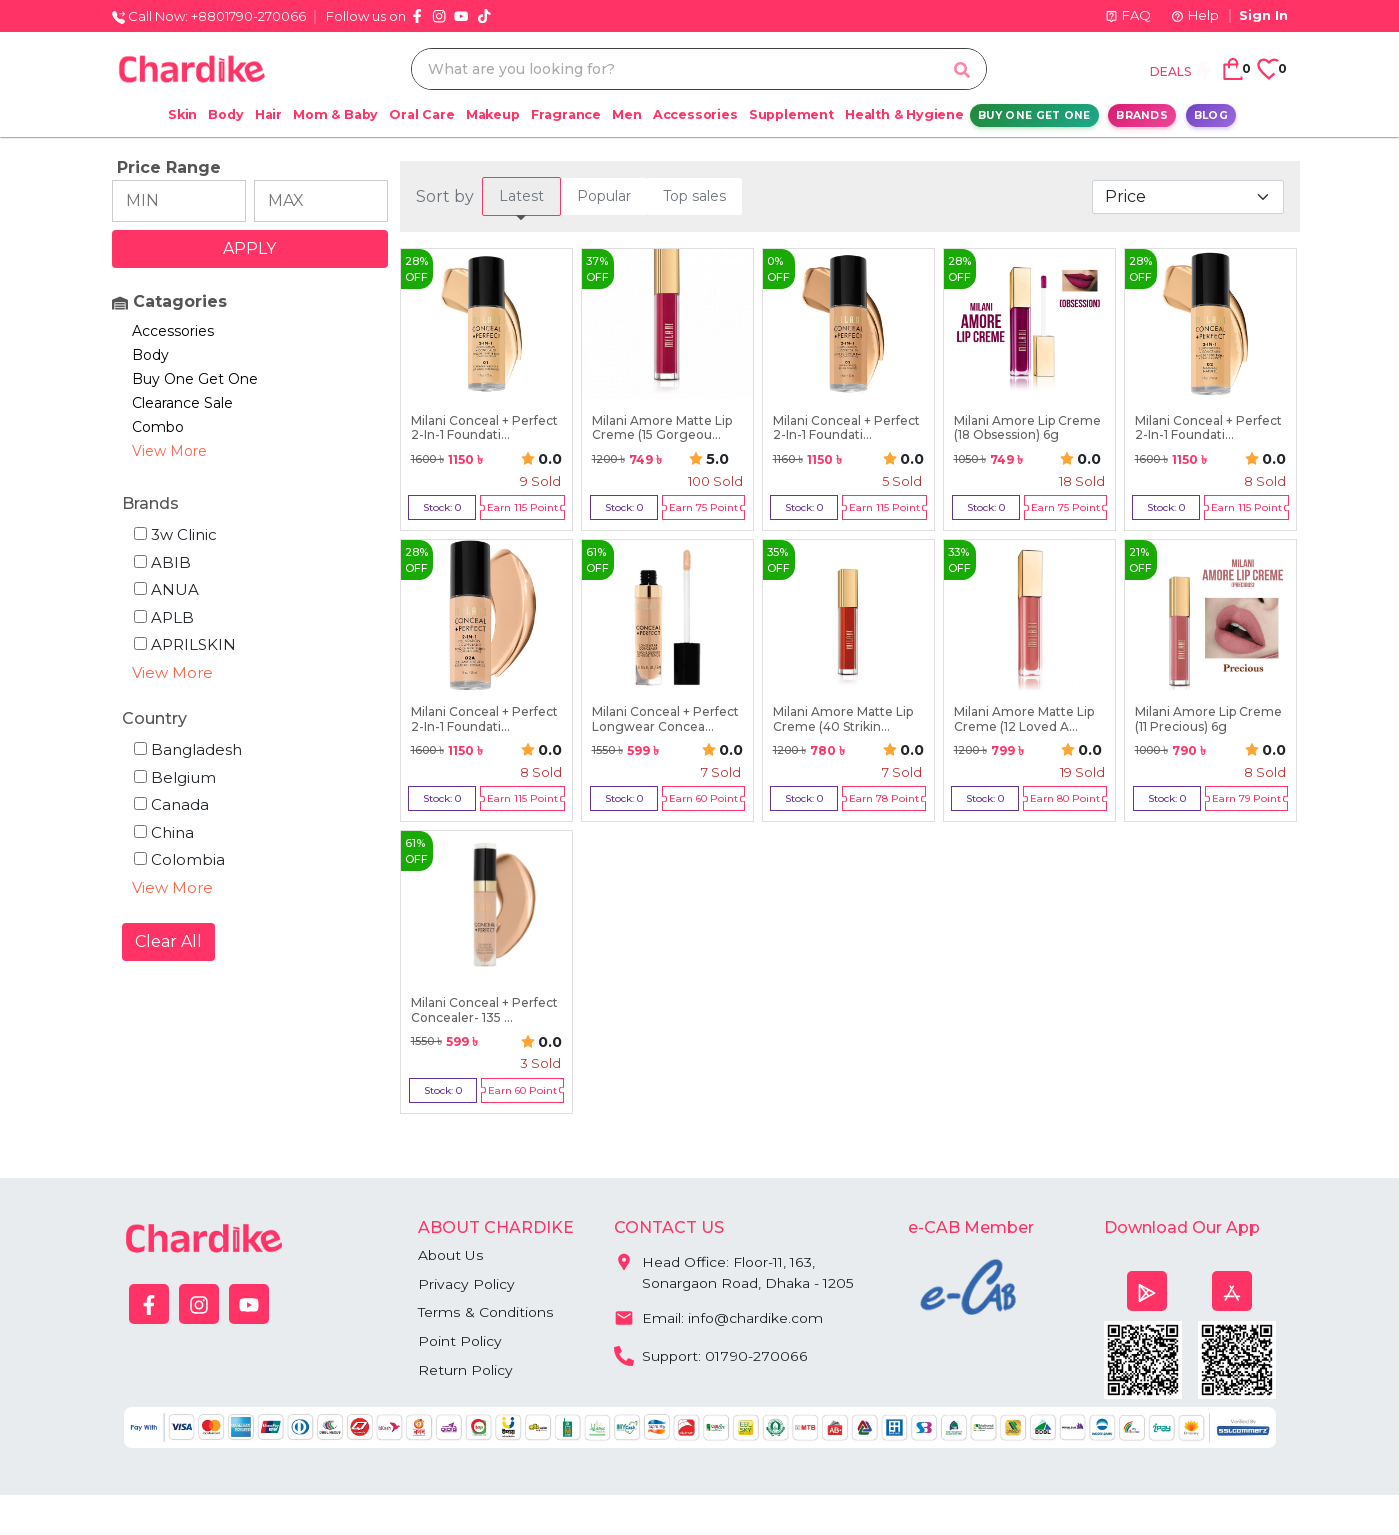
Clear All (168, 941)
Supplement (791, 114)
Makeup (493, 114)
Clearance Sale (182, 403)
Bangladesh (188, 749)
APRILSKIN (185, 644)
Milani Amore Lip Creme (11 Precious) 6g (1208, 719)
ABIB (162, 562)
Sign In (1263, 15)
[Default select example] (1188, 197)
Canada (171, 804)
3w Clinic (175, 534)
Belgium (175, 777)
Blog (1211, 115)
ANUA (166, 589)
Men (626, 114)
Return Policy (465, 1371)
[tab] (521, 196)
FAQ (1128, 15)
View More (169, 451)
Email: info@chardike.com (718, 1317)
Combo (158, 427)
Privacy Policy (466, 1284)
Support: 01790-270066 (710, 1355)
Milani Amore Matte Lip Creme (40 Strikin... (843, 719)
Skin (182, 114)
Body (225, 114)
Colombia (179, 859)
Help (1195, 15)
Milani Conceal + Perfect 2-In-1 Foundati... (484, 428)
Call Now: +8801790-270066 (209, 16)
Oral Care (421, 114)
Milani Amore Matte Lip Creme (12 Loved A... (1024, 719)
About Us (450, 1255)
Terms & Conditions (485, 1313)
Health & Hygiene (904, 114)
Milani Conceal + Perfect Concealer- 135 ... (484, 1010)
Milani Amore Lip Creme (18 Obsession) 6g (1027, 428)
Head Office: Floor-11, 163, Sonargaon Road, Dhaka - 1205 (734, 1268)
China (164, 832)
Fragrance (566, 114)
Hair (268, 114)
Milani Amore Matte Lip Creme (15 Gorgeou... (662, 428)
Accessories (695, 114)
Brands (1142, 115)
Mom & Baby (335, 114)
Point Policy (460, 1342)
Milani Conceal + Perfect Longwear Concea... (665, 719)
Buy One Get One (1034, 115)
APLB (164, 617)
